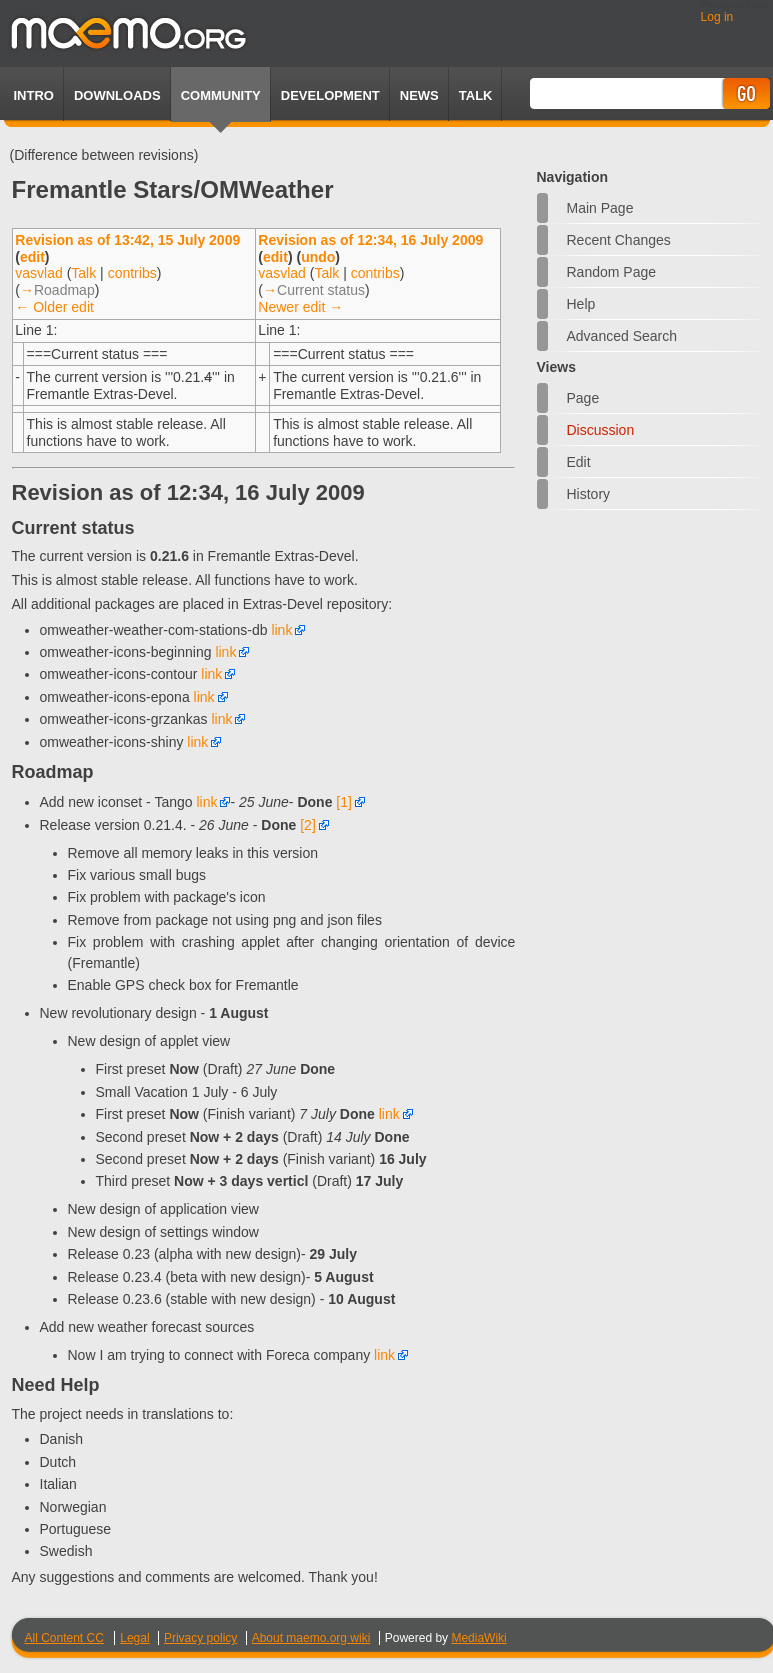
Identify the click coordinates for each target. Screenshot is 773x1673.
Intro (34, 95)
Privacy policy (200, 1638)
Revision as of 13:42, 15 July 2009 (127, 240)
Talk (83, 273)
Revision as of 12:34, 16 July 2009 (370, 240)
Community (221, 95)
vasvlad (38, 273)
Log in (717, 17)
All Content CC (64, 1638)
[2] (308, 825)
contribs (132, 273)
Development (330, 95)
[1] (344, 802)
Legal (134, 1638)
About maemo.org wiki (311, 1638)
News (419, 95)
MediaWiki (478, 1638)
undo (318, 257)
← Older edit (54, 307)
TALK (476, 95)
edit (32, 257)
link (281, 630)
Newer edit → (300, 307)
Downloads (117, 95)
